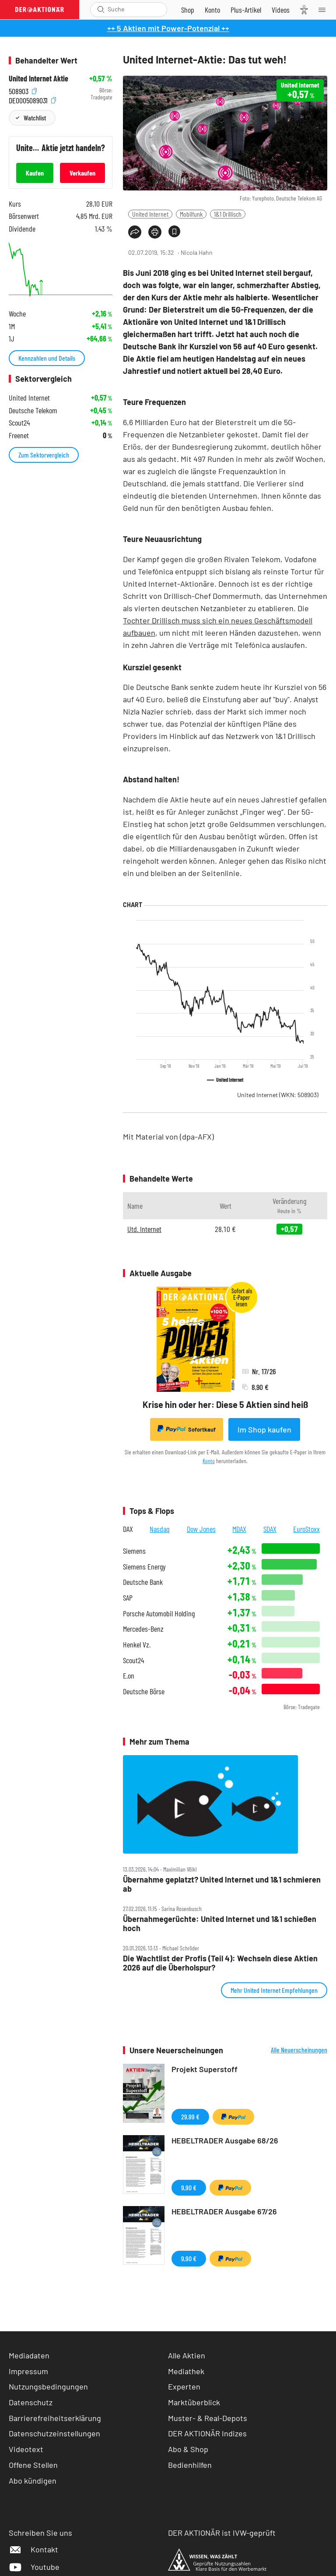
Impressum (28, 2371)
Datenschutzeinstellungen (54, 2433)
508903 (23, 90)
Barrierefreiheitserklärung (55, 2418)
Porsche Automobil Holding (159, 1613)
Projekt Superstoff (205, 2069)
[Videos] (280, 9)
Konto (209, 1460)
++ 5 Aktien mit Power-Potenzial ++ (168, 28)
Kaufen (35, 173)
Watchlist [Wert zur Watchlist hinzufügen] (35, 117)
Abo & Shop (188, 2449)
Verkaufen (82, 173)
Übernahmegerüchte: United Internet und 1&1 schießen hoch (219, 1923)
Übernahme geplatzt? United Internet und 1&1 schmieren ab (222, 1884)
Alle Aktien (186, 2355)
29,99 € (190, 2116)
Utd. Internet (144, 1229)
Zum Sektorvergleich (43, 454)
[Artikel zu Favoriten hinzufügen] (174, 231)
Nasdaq (160, 1529)
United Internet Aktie (38, 78)
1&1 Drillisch (228, 214)
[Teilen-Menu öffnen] (134, 232)
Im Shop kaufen (264, 1429)
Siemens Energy (144, 1566)
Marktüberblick (194, 2402)
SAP (128, 1597)
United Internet (150, 214)
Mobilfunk (191, 214)
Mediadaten (29, 2355)
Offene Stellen (33, 2465)
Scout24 (133, 1660)
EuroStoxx (306, 1529)
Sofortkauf (187, 1429)
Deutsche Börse (143, 1691)
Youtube (34, 2567)
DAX (128, 1529)
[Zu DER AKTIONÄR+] (245, 9)
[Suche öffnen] (101, 9)
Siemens (134, 1550)
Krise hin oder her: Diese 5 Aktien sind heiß (225, 1404)
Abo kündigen (32, 2480)
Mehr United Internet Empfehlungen (274, 1990)
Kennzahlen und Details (46, 358)
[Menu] (324, 9)
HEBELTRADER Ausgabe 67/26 (224, 2211)
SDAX (269, 1529)
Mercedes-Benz (143, 1628)
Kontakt (33, 2549)
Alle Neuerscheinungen (299, 2050)
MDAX (239, 1529)
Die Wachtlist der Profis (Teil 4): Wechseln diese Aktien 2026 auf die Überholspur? (220, 1963)
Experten (184, 2386)
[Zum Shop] (188, 9)
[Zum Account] (212, 9)
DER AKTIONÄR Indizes (207, 2433)
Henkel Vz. (136, 1644)
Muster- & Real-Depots (207, 2418)
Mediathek (186, 2371)
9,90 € (188, 2187)
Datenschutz (30, 2402)
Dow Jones (201, 1529)
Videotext (26, 2449)
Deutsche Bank (143, 1582)
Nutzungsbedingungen (48, 2386)
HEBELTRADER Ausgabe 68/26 (225, 2140)
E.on (128, 1675)
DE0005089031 (32, 99)
